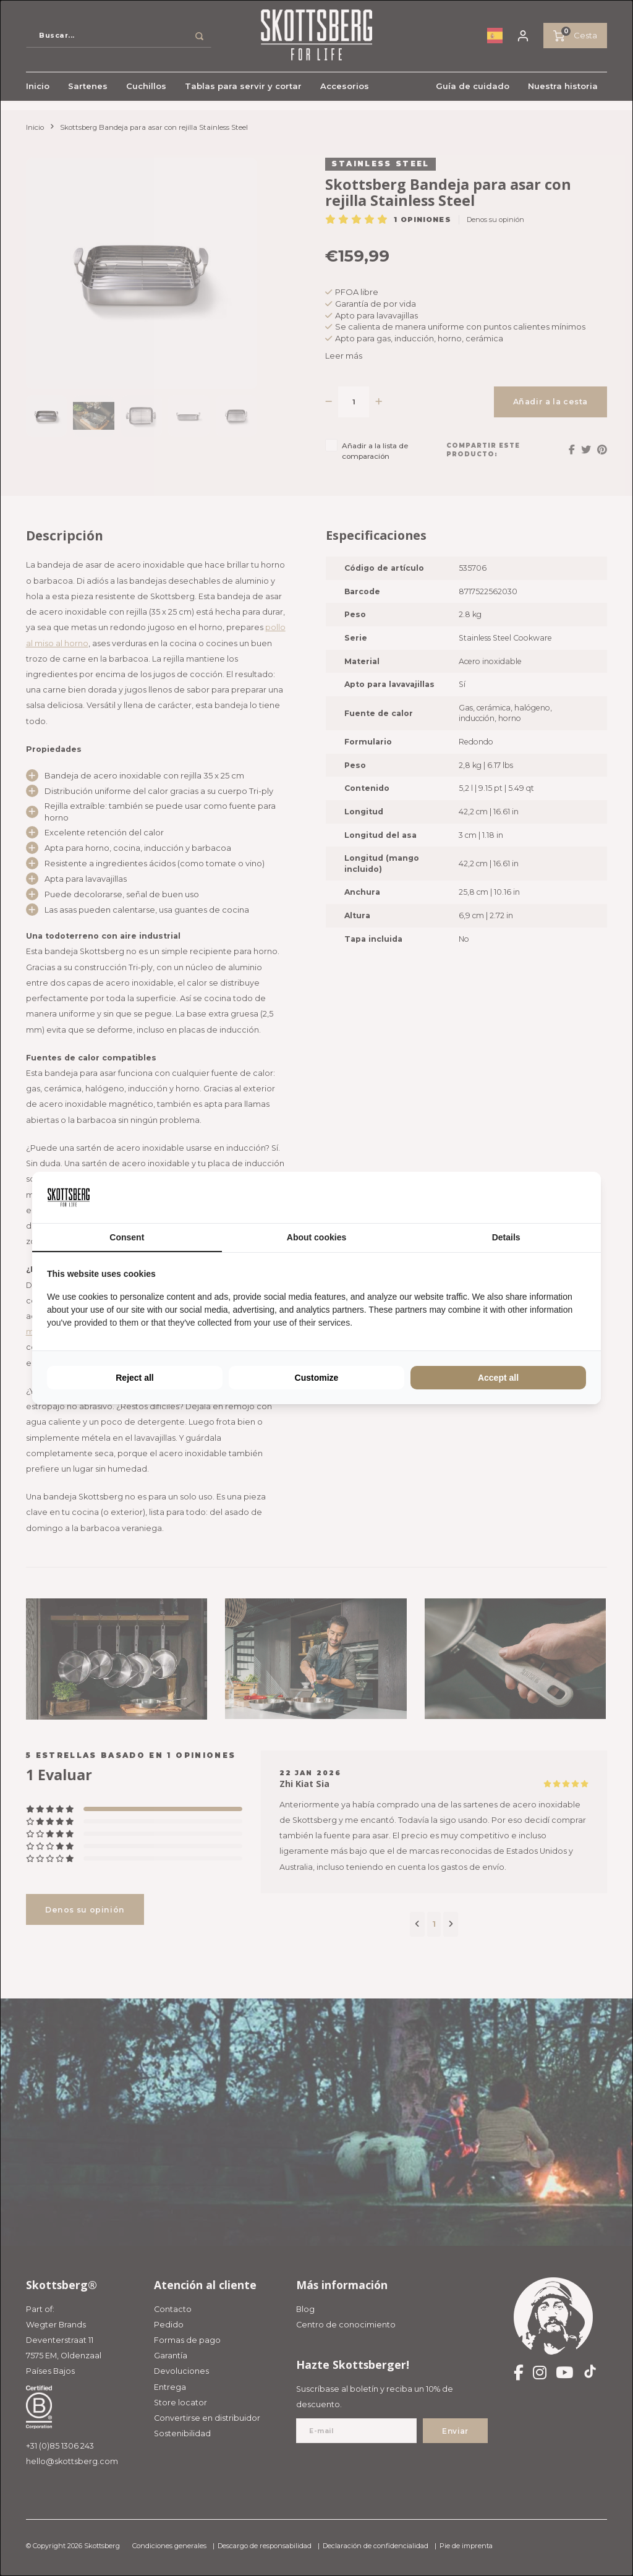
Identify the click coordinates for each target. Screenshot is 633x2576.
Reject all (134, 1378)
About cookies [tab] (316, 1237)
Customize (317, 1378)
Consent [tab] (126, 1237)
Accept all (498, 1378)
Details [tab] (506, 1237)
